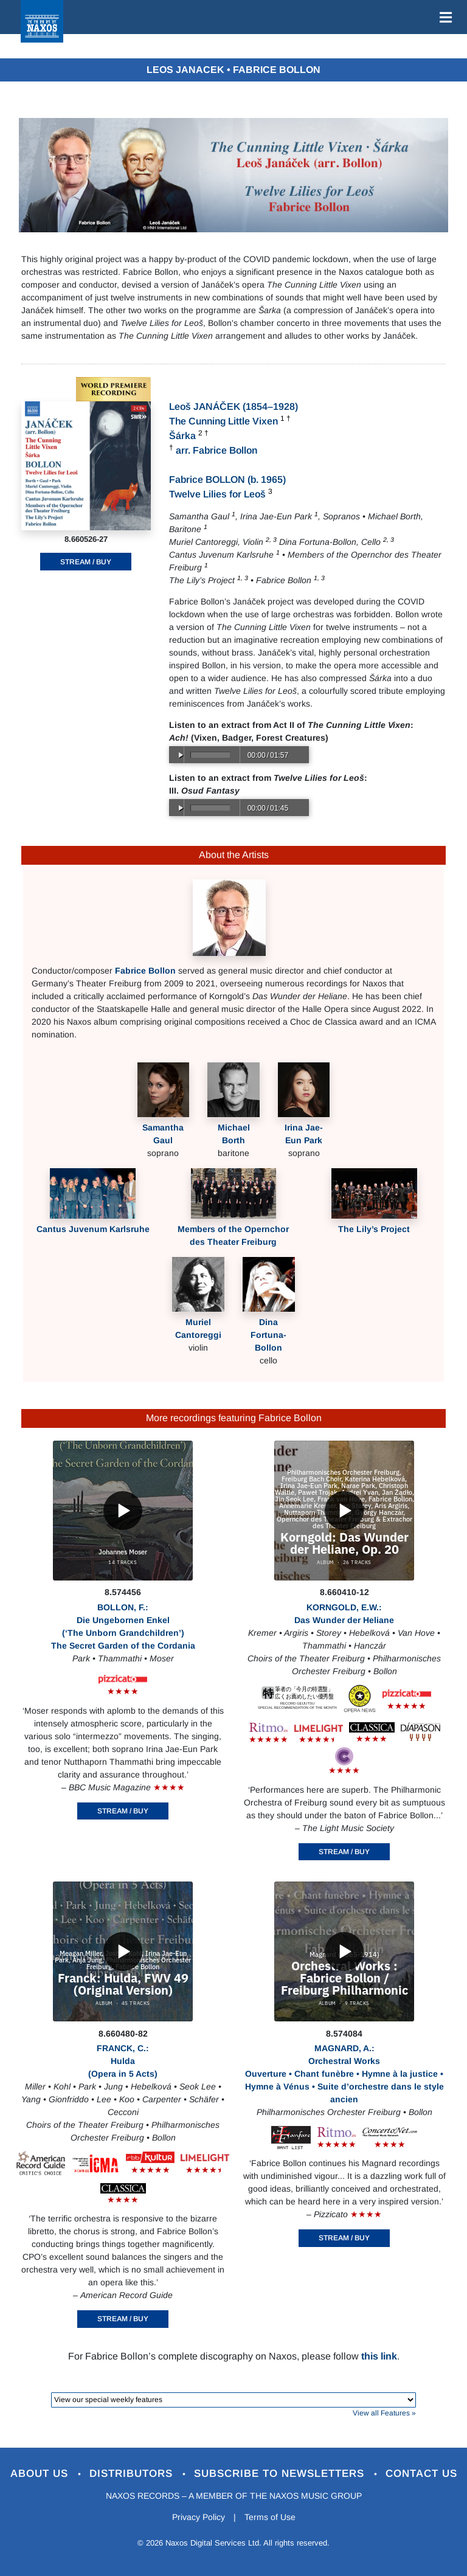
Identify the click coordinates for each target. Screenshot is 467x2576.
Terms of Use (270, 2517)
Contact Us (421, 2473)
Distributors (132, 2473)
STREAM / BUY (85, 562)
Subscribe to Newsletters (281, 2473)
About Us (41, 2473)
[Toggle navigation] (443, 17)
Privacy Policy (198, 2517)
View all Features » (384, 2413)
